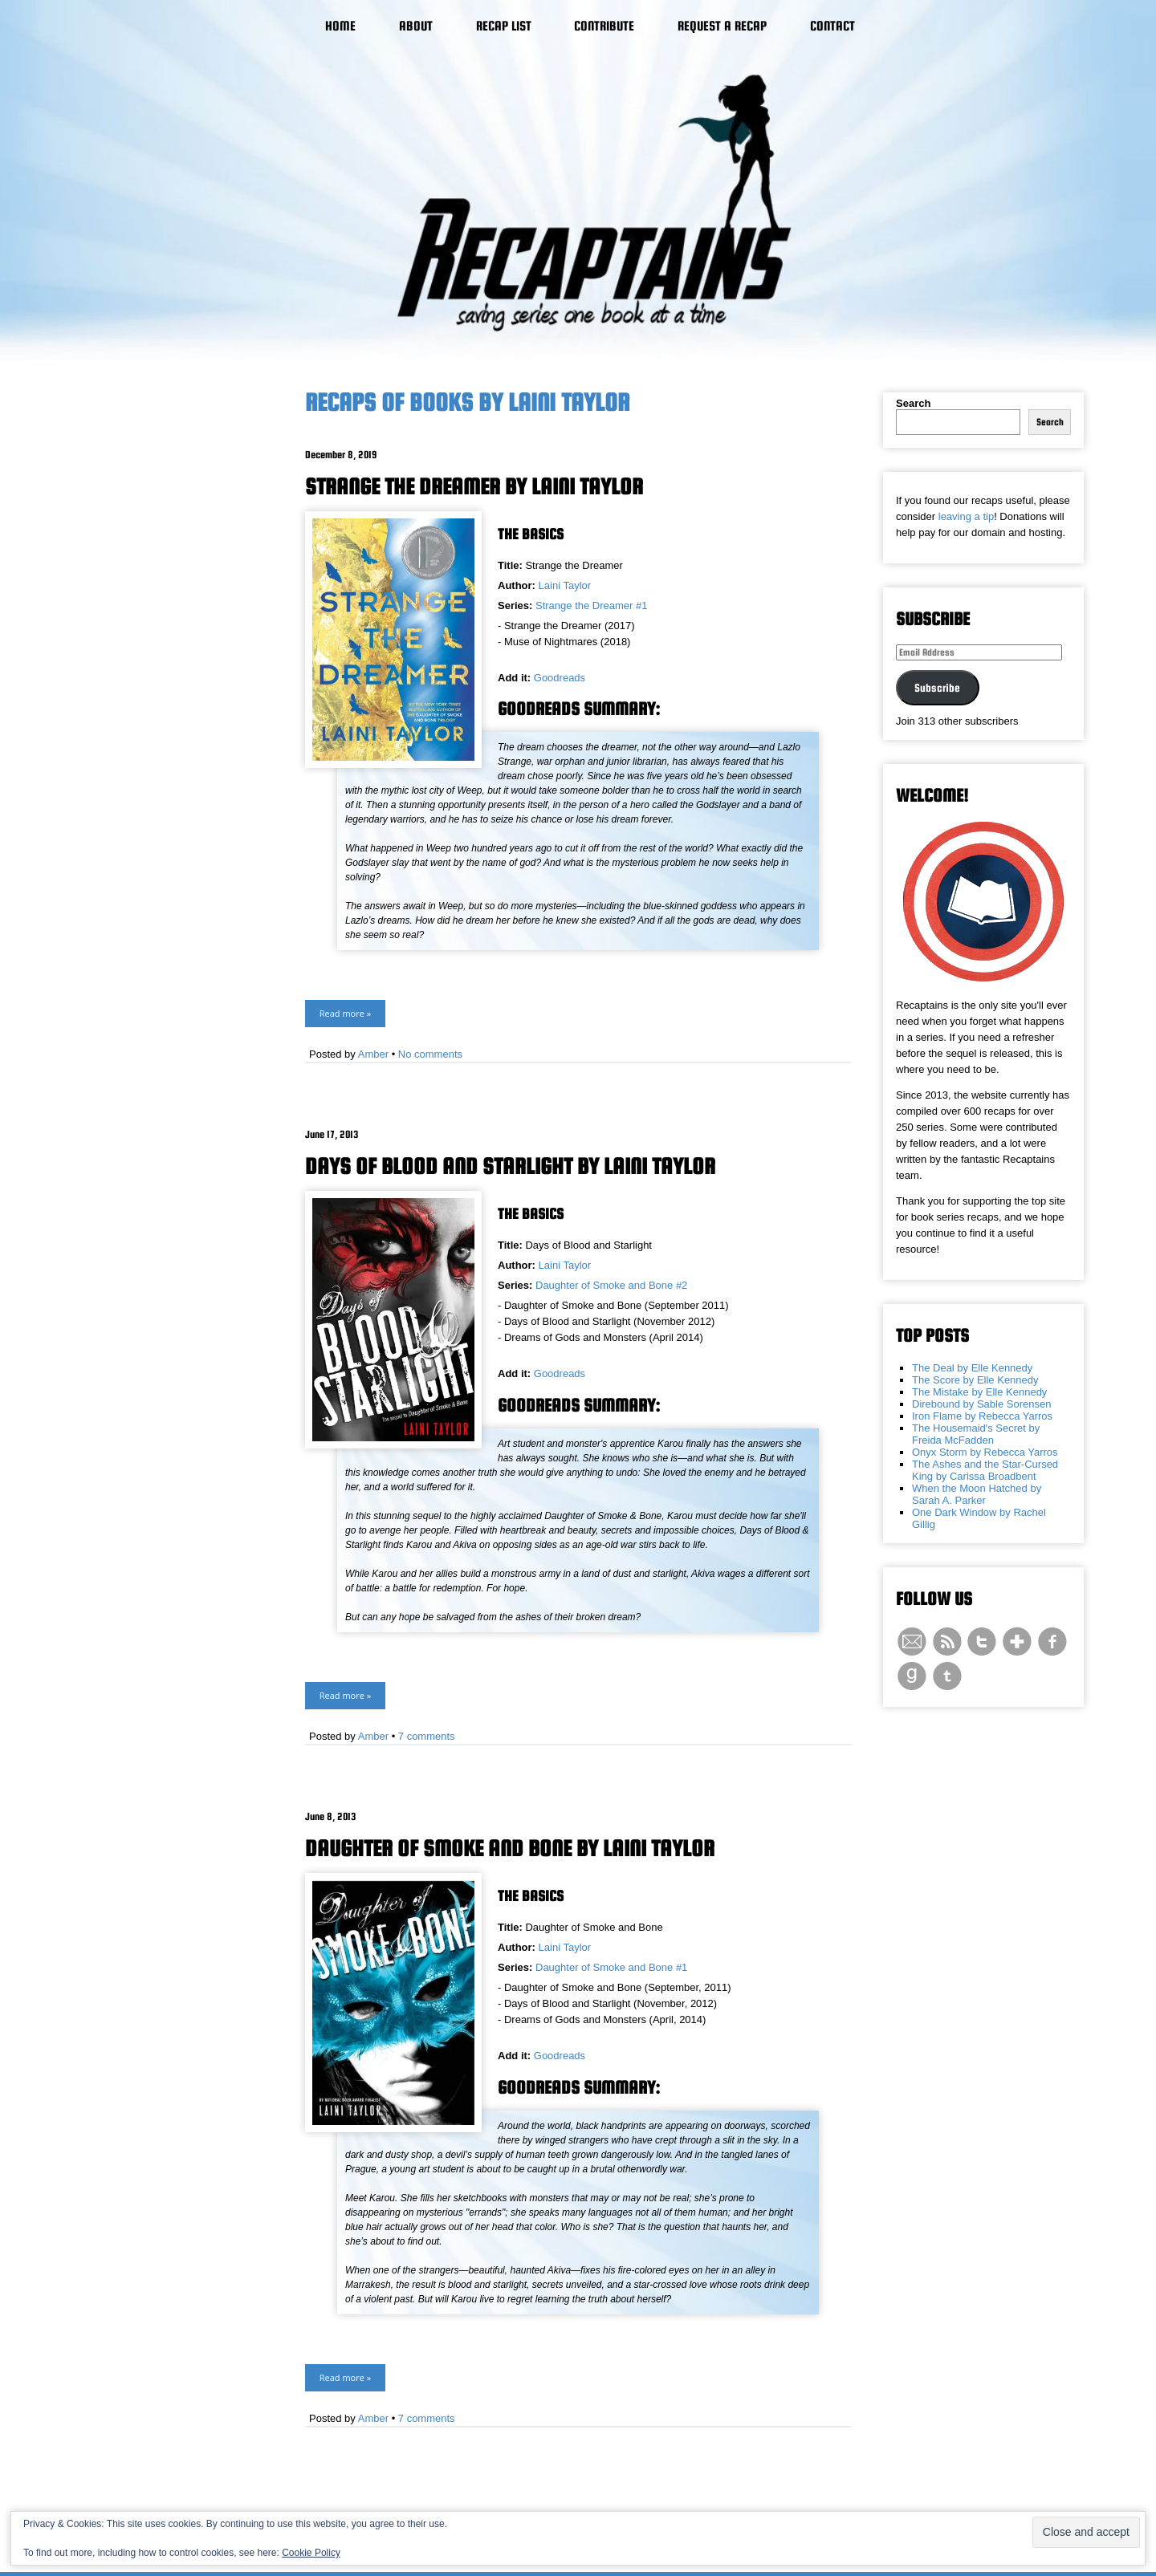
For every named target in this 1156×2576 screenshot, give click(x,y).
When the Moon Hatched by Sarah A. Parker (976, 1494)
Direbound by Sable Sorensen (981, 1404)
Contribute (604, 26)
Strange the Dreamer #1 (591, 605)
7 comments (426, 1736)
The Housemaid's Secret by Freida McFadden (976, 1434)
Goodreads (559, 678)
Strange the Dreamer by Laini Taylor (474, 486)
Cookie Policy (311, 2552)
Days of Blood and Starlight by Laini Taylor (510, 1166)
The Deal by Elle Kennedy (972, 1368)
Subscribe (937, 687)
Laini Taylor (565, 585)
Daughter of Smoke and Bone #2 (611, 1285)
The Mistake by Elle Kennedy (979, 1392)
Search (913, 403)
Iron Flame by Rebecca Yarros (982, 1416)
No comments (430, 1054)
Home (340, 26)
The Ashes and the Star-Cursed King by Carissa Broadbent (985, 1470)
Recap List (503, 26)
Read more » (345, 1013)
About (416, 26)
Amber (373, 1054)
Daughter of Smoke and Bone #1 (611, 1967)
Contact (832, 26)
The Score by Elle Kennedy (975, 1380)
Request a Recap (722, 26)
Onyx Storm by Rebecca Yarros (985, 1452)
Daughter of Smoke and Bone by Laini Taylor (509, 1848)
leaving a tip (966, 516)
